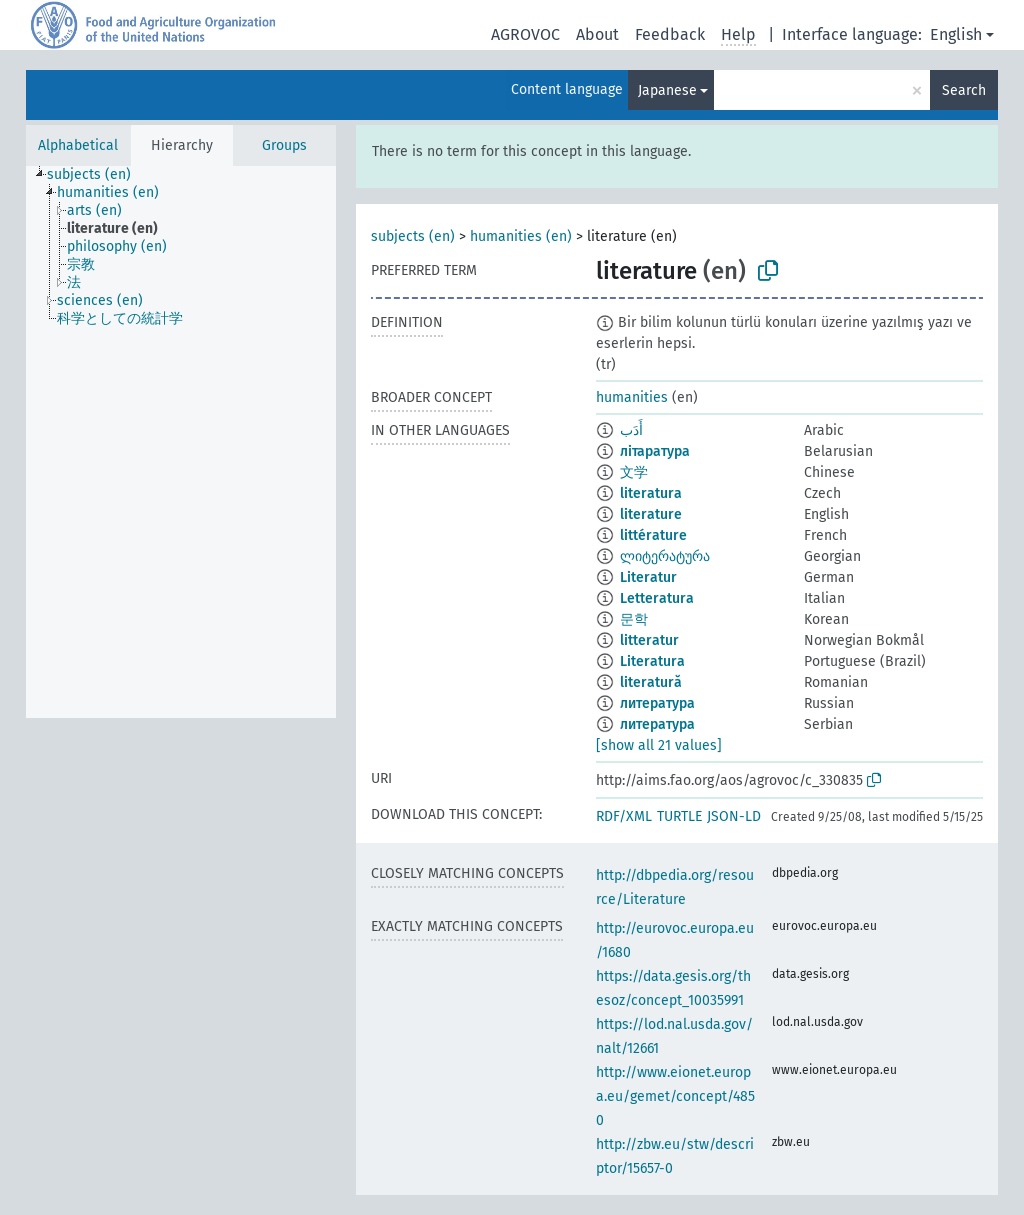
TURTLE (679, 816)
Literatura (652, 661)
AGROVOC (525, 34)
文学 (634, 472)
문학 (634, 619)
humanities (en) (521, 236)
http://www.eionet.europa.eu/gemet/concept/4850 (675, 1096)
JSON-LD (734, 816)
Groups (284, 145)
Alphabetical (78, 145)
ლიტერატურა (665, 556)
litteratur (649, 640)
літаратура (655, 451)
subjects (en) (413, 236)
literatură (651, 682)
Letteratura (657, 598)
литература (657, 703)
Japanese (667, 90)
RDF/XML (624, 816)
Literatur (648, 577)
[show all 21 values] (659, 745)
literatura (651, 493)
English (956, 34)
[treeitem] (97, 175)
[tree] (181, 442)
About (597, 34)
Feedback (670, 34)
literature (651, 514)
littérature (653, 535)
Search (964, 90)
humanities (632, 397)
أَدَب (631, 430)
